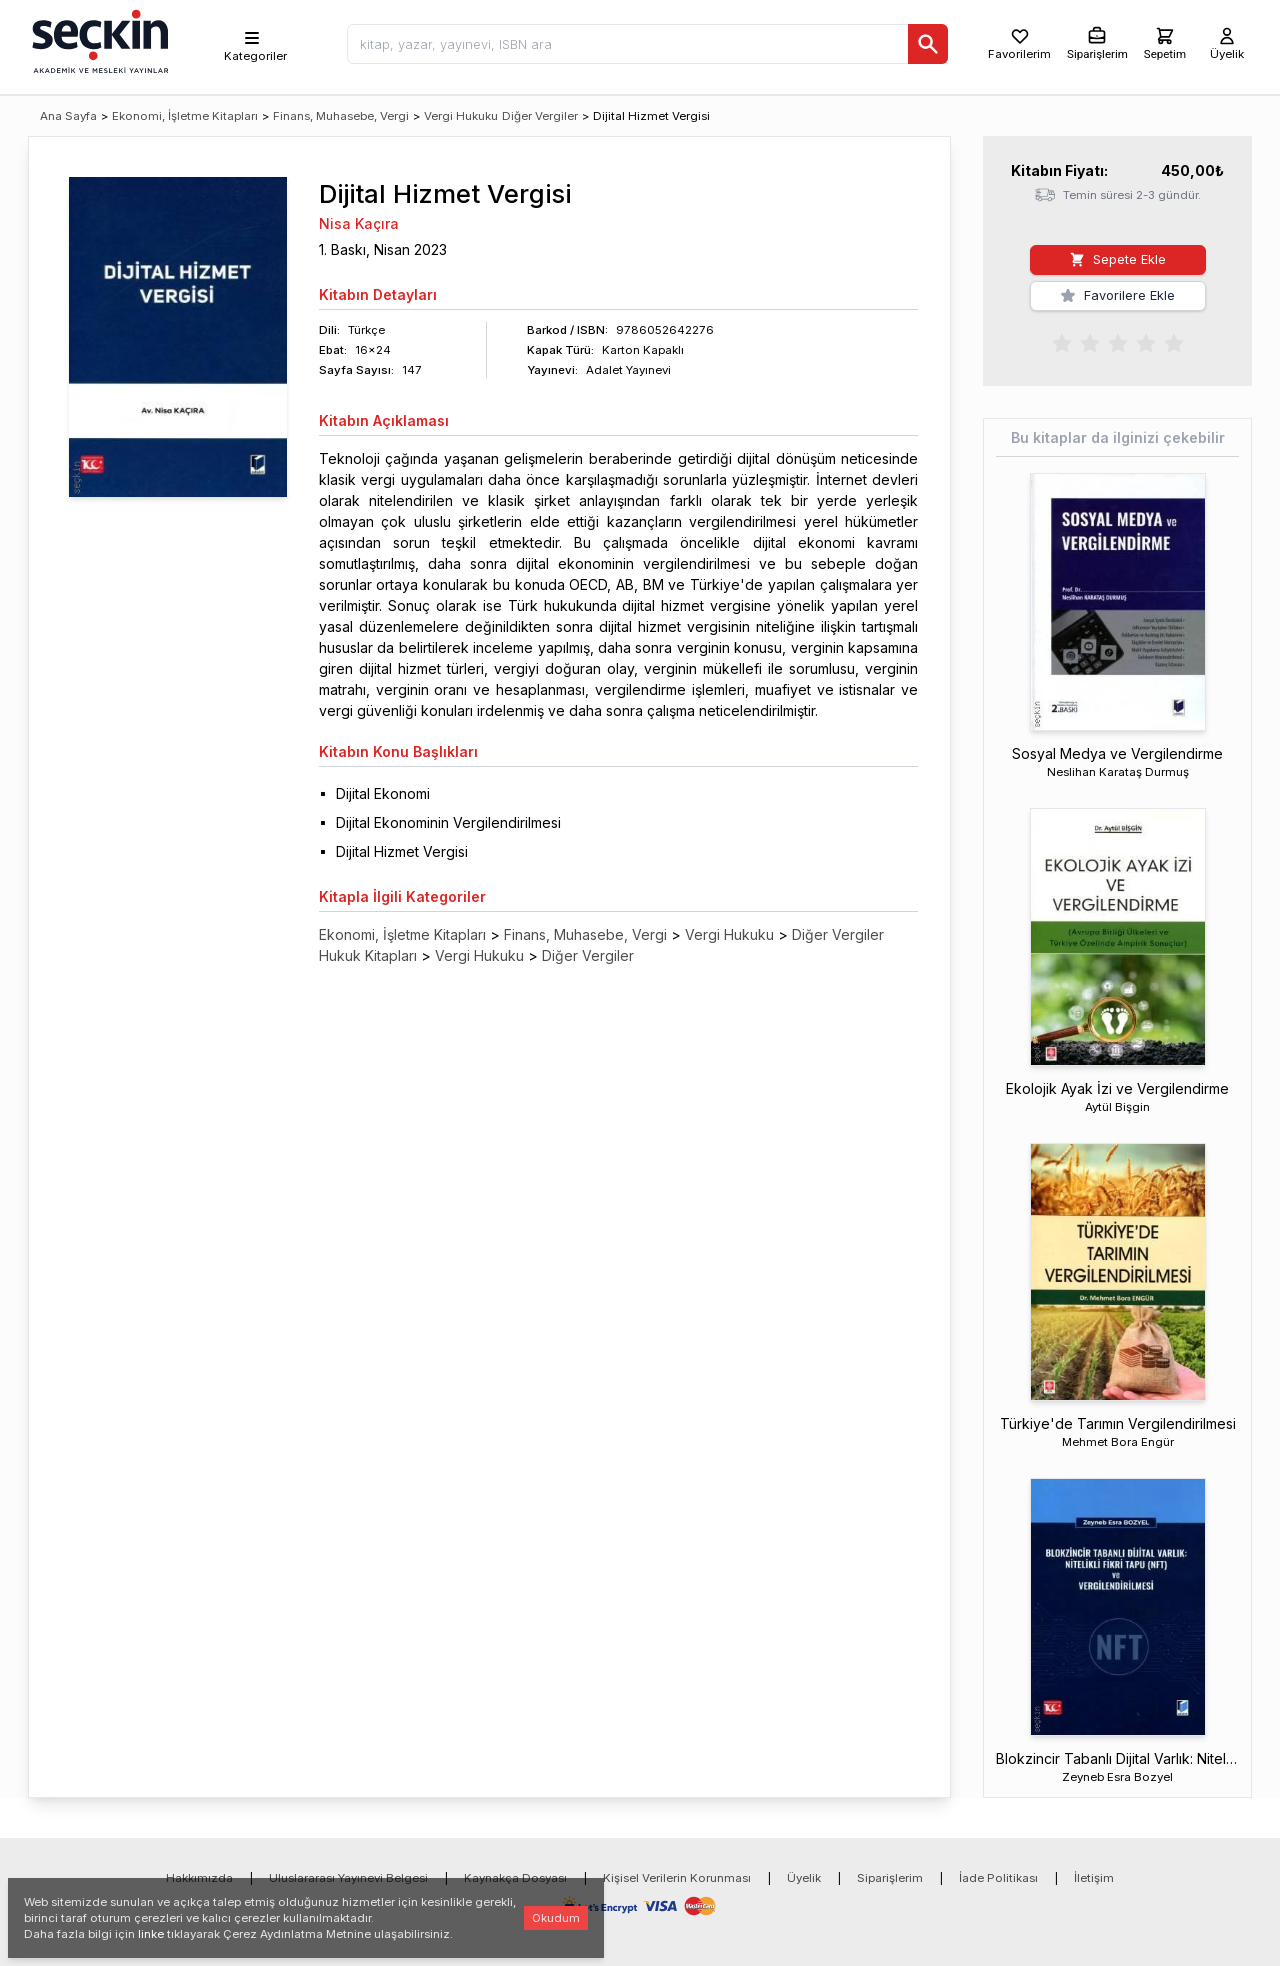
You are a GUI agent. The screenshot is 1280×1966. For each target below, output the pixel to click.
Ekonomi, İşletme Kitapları (185, 116)
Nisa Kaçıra (359, 223)
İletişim (1094, 1878)
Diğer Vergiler (540, 116)
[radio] (1062, 342)
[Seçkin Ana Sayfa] (98, 40)
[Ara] (928, 44)
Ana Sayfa (68, 116)
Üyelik (804, 1878)
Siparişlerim (890, 1878)
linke (151, 1934)
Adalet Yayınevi (628, 370)
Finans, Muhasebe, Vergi (341, 116)
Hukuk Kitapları (368, 955)
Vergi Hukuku (461, 116)
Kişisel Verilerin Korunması (677, 1878)
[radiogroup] (1118, 342)
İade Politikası (998, 1878)
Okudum (556, 1918)
